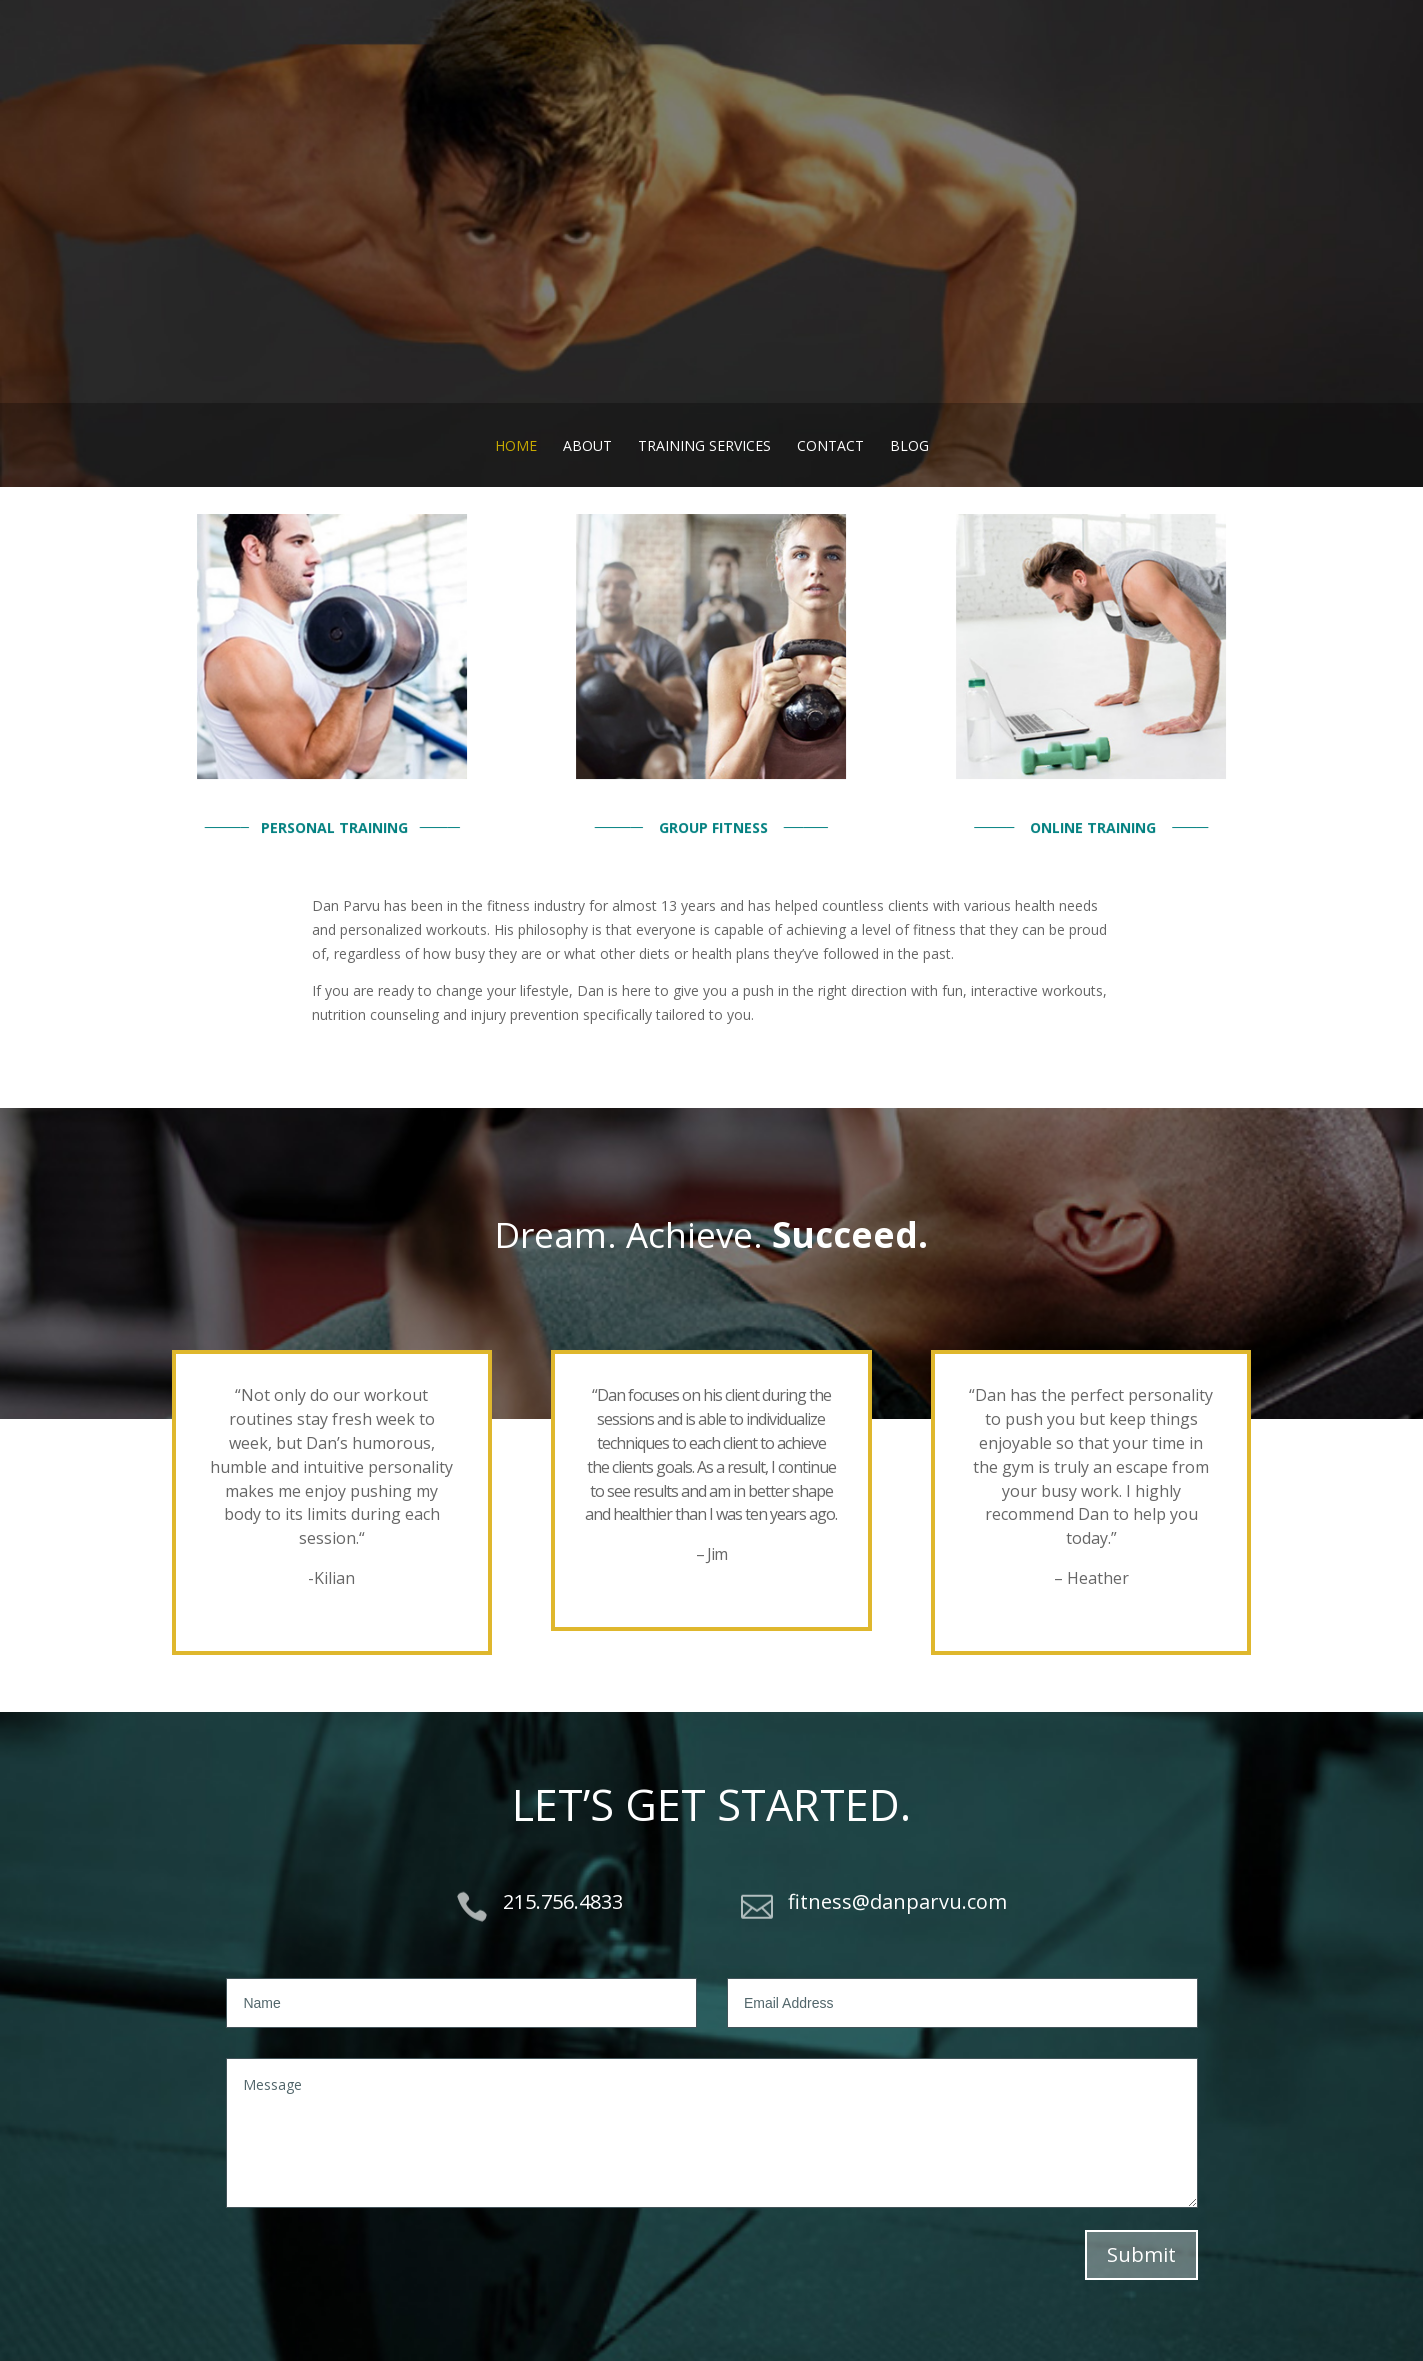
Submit (1141, 2254)
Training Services (704, 445)
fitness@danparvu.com (897, 1901)
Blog (909, 445)
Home (516, 445)
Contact (830, 445)
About (587, 445)
